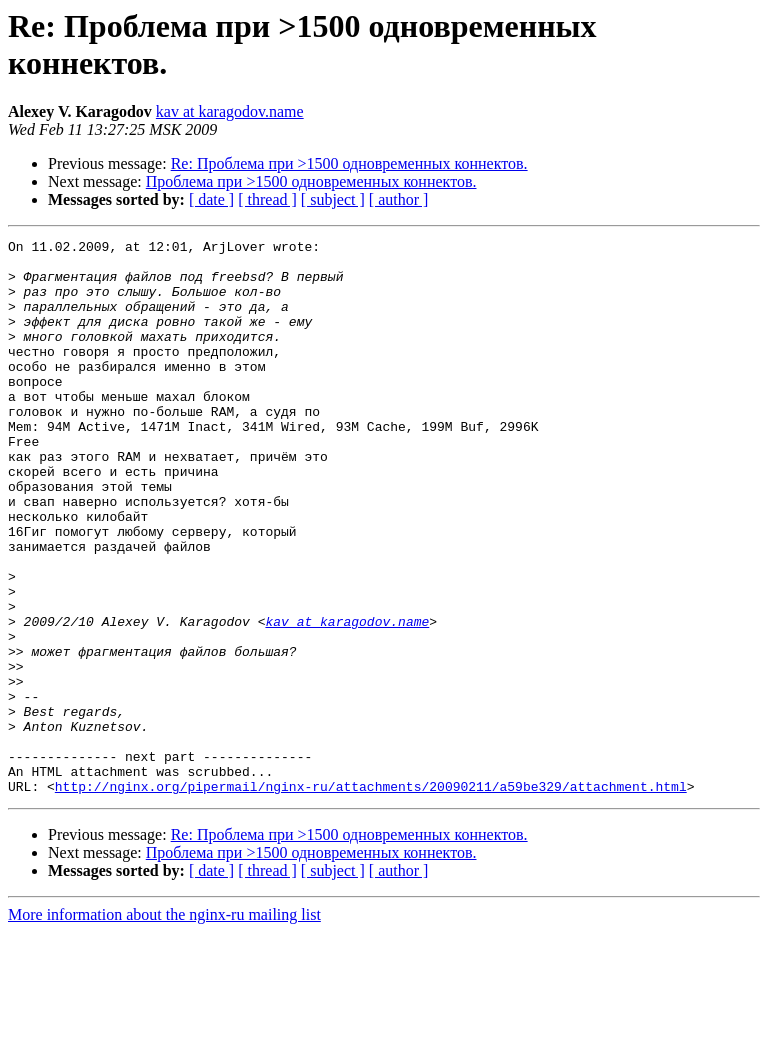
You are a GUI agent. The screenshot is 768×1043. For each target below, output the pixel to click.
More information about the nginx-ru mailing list (164, 1025)
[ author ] (399, 199)
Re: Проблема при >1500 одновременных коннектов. (349, 163)
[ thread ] (267, 199)
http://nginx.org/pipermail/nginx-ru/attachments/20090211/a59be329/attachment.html (371, 897)
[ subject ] (333, 199)
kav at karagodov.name (230, 111)
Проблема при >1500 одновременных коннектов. (311, 181)
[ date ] (211, 199)
